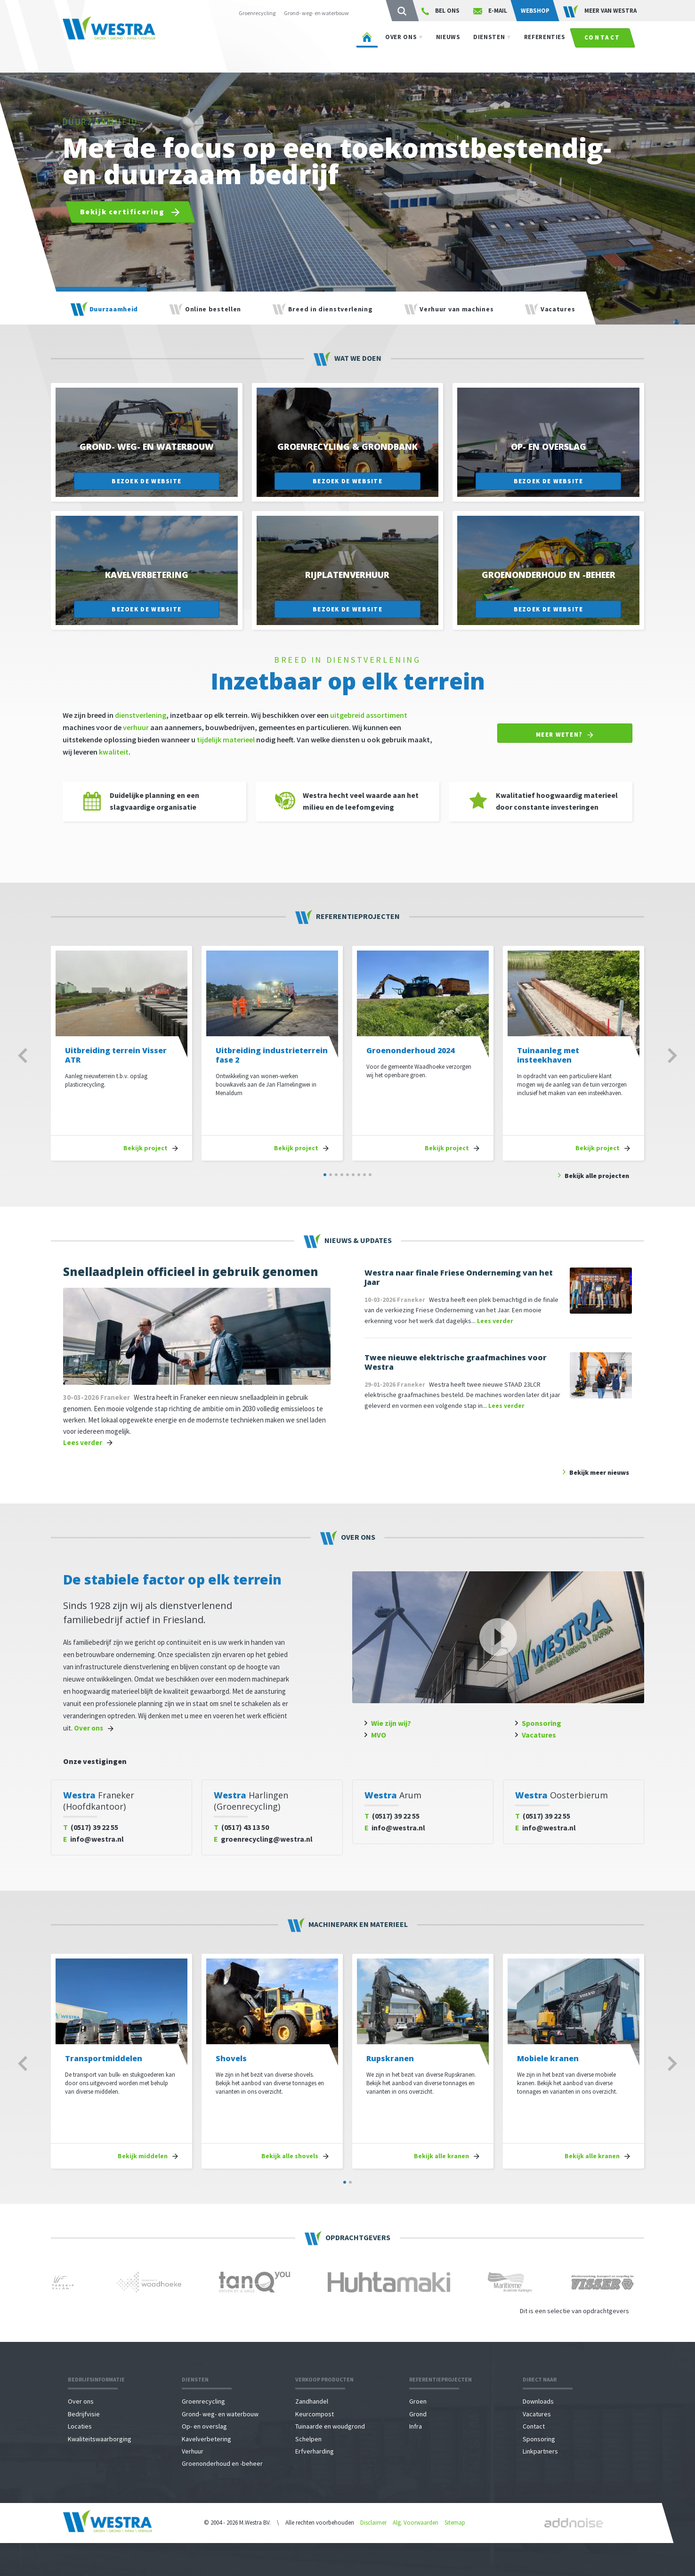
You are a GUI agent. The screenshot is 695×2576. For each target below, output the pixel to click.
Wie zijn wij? (391, 1723)
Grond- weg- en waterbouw (316, 12)
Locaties (80, 2426)
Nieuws (448, 46)
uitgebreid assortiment (368, 715)
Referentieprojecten (440, 2379)
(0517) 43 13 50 (241, 1827)
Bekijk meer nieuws (599, 1472)
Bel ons (440, 11)
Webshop (535, 11)
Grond (418, 2414)
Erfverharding (314, 2451)
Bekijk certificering (130, 212)
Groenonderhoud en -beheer (222, 2463)
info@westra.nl (93, 1839)
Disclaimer (373, 2523)
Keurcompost (314, 2414)
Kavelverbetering (206, 2439)
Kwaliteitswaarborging (99, 2439)
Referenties (545, 46)
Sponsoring (541, 1723)
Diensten (489, 46)
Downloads (538, 2401)
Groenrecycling (257, 12)
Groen (418, 2401)
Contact (602, 47)
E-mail (490, 11)
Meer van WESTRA (600, 11)
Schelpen (308, 2439)
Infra (415, 2426)
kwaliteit (114, 751)
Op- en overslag (204, 2426)
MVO (378, 1734)
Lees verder (82, 1442)
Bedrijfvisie (84, 2414)
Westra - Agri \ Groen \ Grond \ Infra (124, 41)
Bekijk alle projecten (597, 1175)
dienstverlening (140, 715)
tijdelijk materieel (226, 739)
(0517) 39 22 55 (90, 1827)
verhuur (136, 727)
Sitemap (454, 2523)
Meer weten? (564, 735)
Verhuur (192, 2451)
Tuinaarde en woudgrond (330, 2426)
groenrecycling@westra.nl (263, 1839)
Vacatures (539, 1734)
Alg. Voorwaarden (415, 2523)
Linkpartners (540, 2451)
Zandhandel (311, 2401)
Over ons (401, 46)
